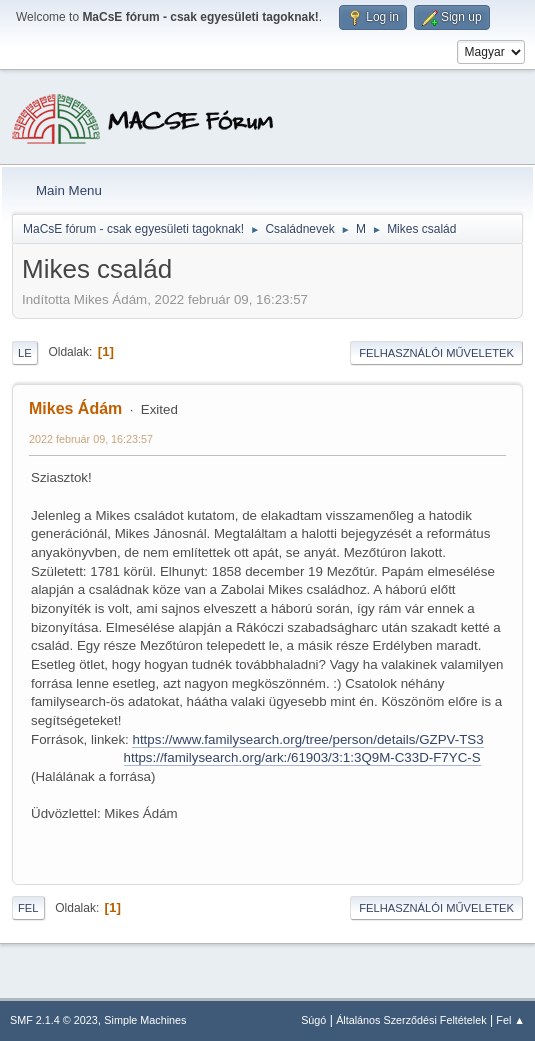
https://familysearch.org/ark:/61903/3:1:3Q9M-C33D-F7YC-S (302, 757)
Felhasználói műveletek (436, 353)
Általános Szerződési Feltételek (411, 1020)
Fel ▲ (510, 1020)
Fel (28, 908)
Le (25, 353)
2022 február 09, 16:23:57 (91, 439)
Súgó (313, 1020)
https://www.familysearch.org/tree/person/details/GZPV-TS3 (307, 739)
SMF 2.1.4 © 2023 (54, 1020)
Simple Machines (145, 1020)
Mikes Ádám (75, 408)
